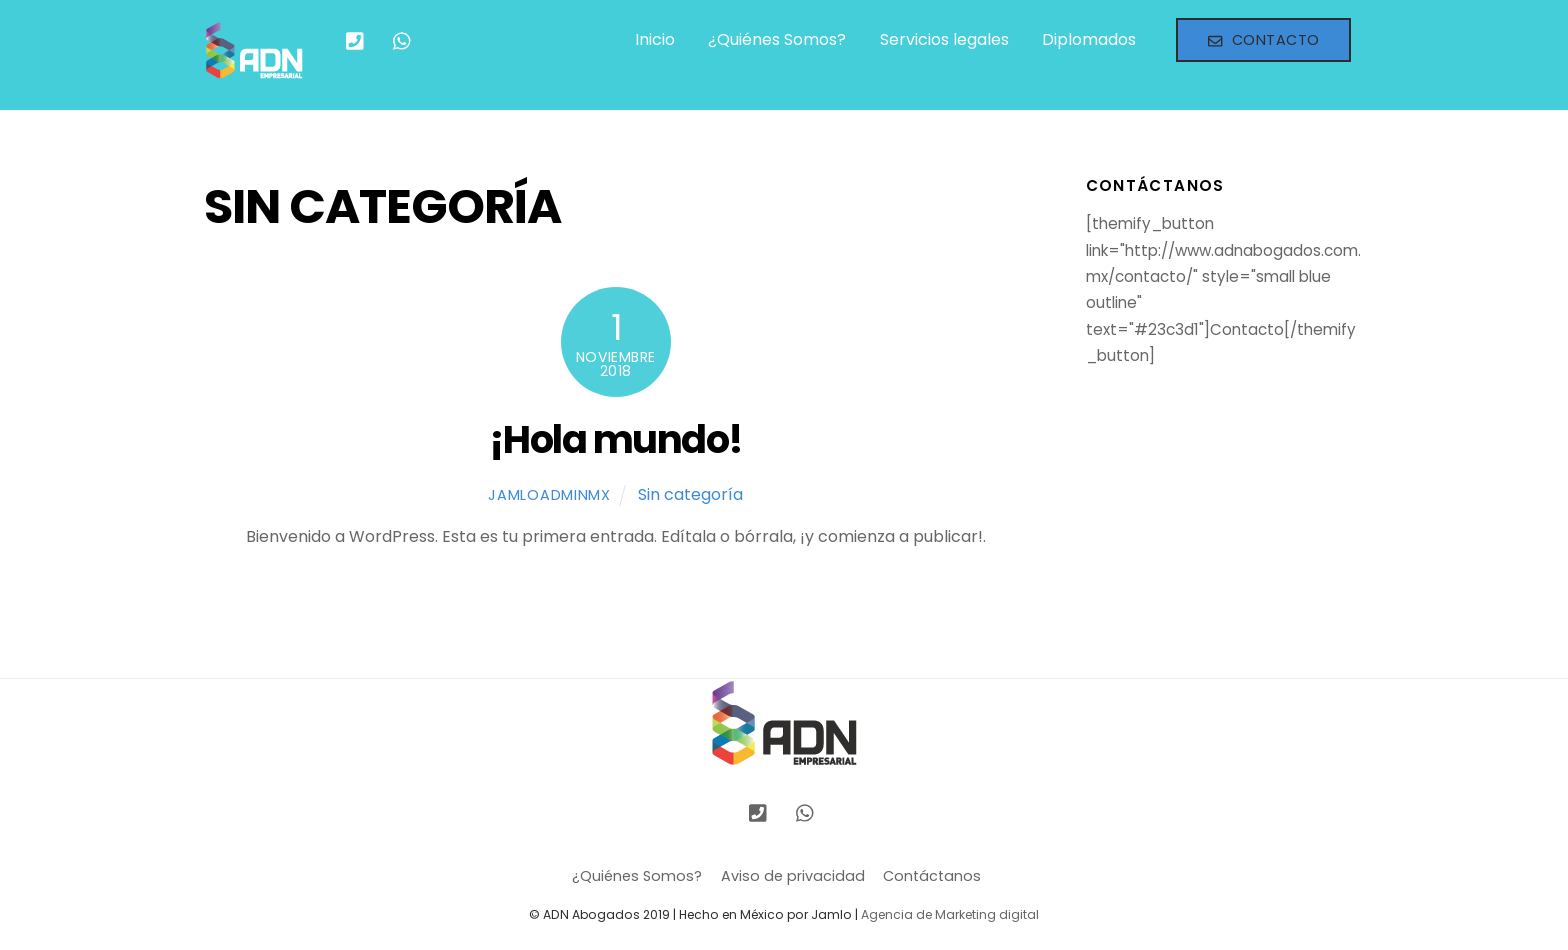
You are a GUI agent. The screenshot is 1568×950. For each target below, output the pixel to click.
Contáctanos (932, 876)
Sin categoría (690, 494)
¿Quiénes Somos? (777, 39)
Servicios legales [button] (944, 39)
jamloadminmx (549, 495)
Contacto (1264, 40)
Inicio (655, 39)
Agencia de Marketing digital (950, 914)
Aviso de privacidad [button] (793, 876)
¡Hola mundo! (616, 439)
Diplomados (1089, 39)
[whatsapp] (403, 39)
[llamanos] (355, 39)
